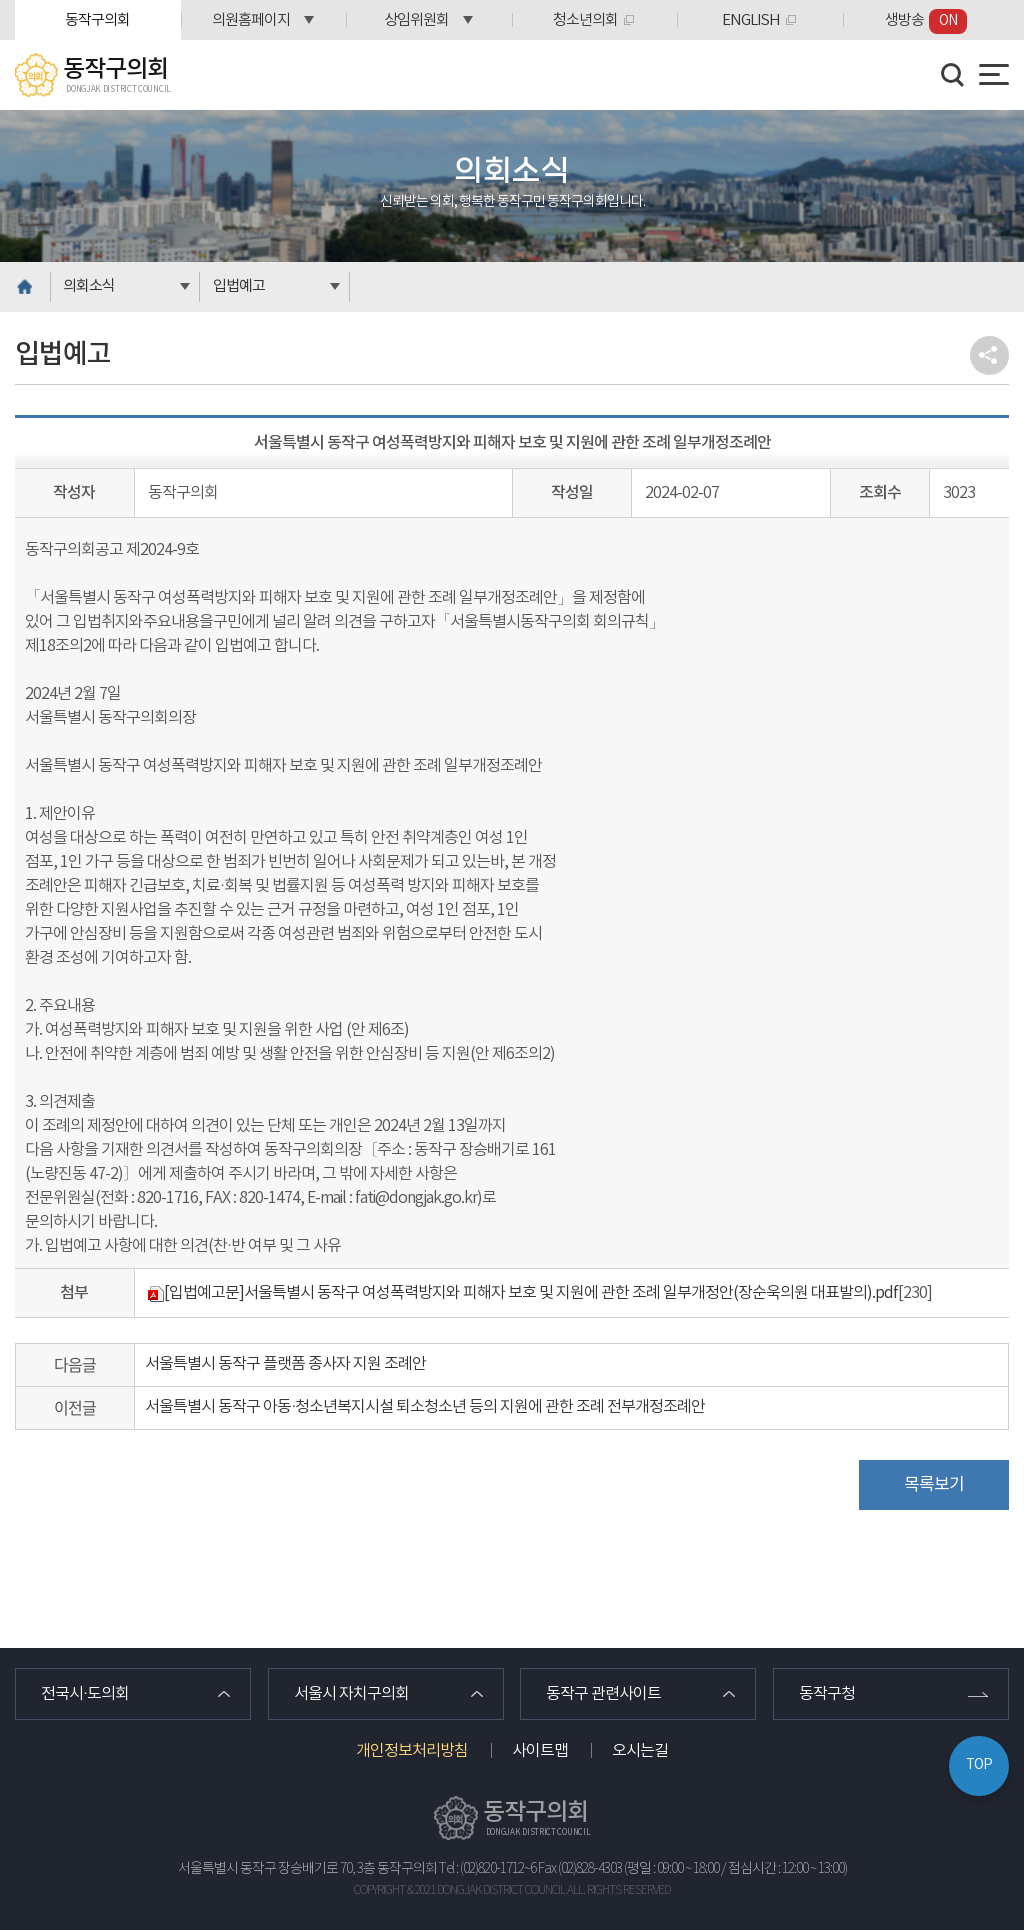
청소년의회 (585, 20)
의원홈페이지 (251, 20)
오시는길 (640, 1751)
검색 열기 (953, 75)
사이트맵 (540, 1751)
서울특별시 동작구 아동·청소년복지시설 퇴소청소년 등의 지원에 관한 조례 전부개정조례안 (425, 1407)
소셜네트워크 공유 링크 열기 (989, 355)
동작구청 (827, 1694)
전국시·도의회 (85, 1694)
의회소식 (89, 286)
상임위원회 (416, 20)
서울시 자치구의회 (351, 1694)
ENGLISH (751, 20)
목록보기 (934, 1485)
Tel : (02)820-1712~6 (487, 1869)
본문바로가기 (0, 0)
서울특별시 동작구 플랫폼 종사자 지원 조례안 (285, 1364)
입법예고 (239, 286)
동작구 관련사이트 (603, 1694)
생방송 (926, 21)
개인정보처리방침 (412, 1751)
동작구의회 (97, 20)
